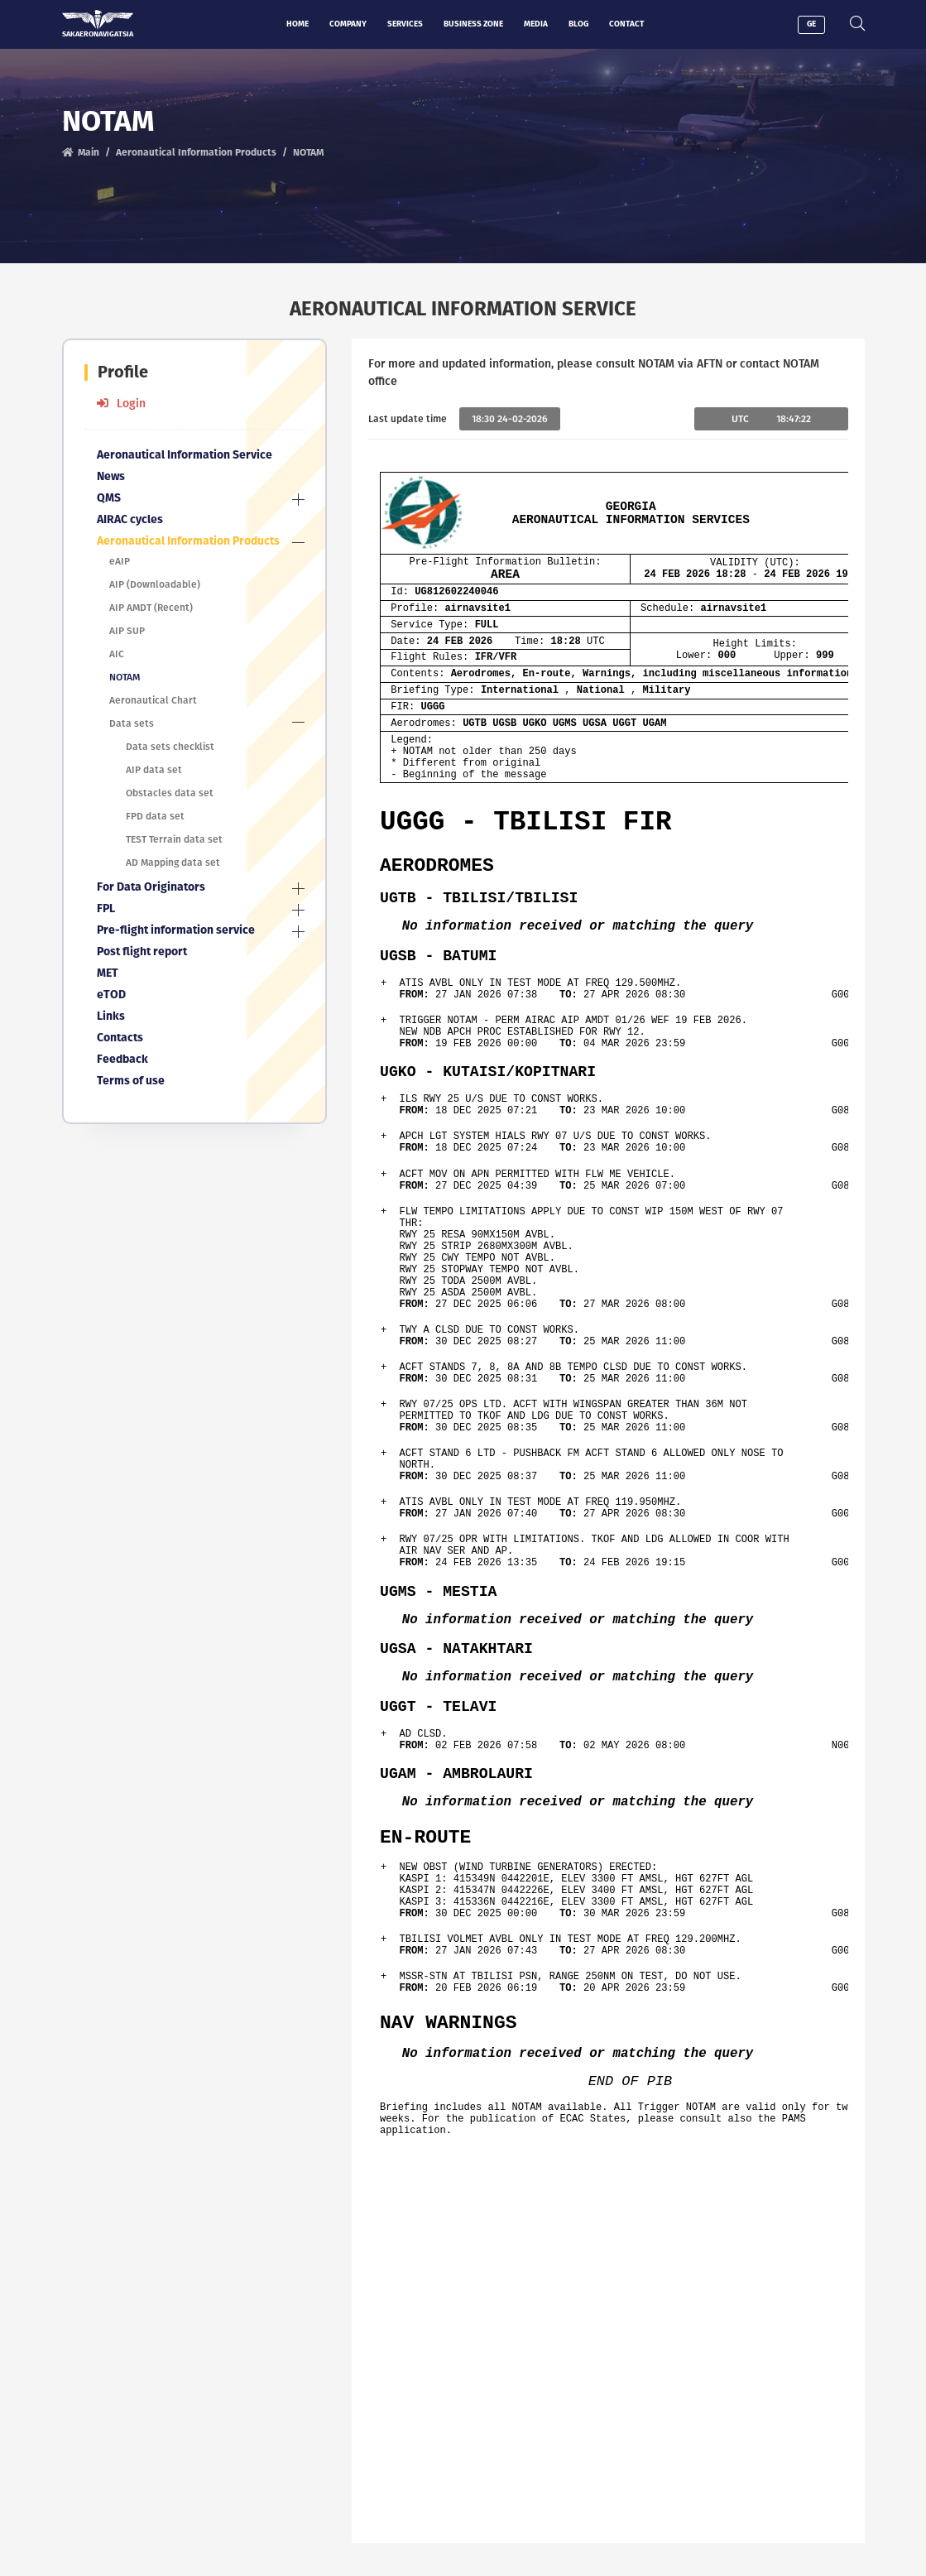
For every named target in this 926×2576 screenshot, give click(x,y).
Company (348, 24)
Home (297, 24)
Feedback (122, 1059)
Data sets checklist (170, 746)
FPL (106, 908)
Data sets (131, 723)
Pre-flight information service (176, 930)
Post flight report (142, 951)
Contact (626, 24)
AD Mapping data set (173, 862)
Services (405, 24)
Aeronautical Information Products (196, 152)
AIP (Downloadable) (154, 584)
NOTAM (124, 677)
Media (536, 24)
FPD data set (155, 816)
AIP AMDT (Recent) (151, 607)
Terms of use (131, 1081)
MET (107, 973)
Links (111, 1016)
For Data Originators (151, 887)
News (111, 476)
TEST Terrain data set (174, 839)
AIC (116, 654)
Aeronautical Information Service (184, 455)
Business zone (473, 24)
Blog (578, 24)
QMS (109, 498)
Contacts (120, 1038)
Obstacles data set (170, 793)
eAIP (119, 561)
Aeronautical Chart (153, 700)
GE (811, 24)
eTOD (111, 995)
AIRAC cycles (130, 519)
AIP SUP (127, 631)
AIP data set (154, 770)
